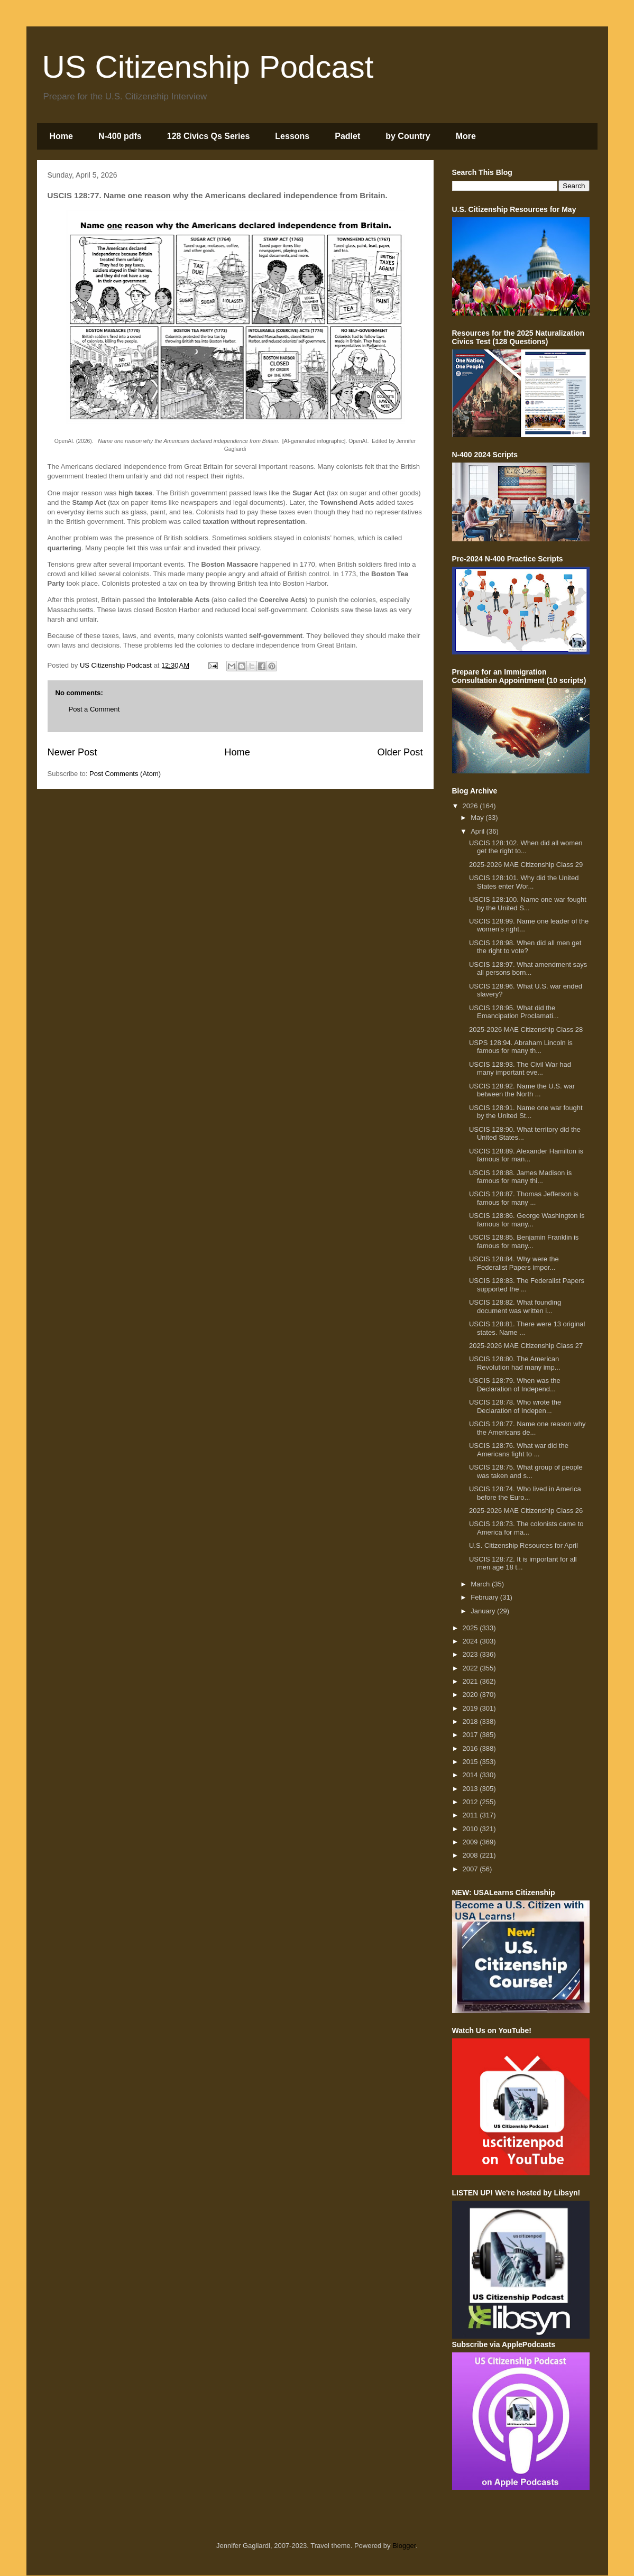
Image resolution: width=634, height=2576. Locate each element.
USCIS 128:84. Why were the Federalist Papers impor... (514, 1263)
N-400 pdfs (120, 136)
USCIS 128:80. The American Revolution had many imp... (515, 1363)
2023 (471, 1654)
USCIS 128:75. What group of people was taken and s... (526, 1471)
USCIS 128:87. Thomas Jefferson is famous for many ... (523, 1198)
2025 (471, 1628)
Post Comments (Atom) (125, 774)
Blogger (404, 2546)
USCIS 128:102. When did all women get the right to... (526, 847)
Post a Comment (94, 709)
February (485, 1597)
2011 (471, 1815)
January (484, 1611)
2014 (471, 1775)
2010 (471, 1829)
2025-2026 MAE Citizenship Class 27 (526, 1346)
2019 (471, 1708)
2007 (471, 1869)
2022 (471, 1668)
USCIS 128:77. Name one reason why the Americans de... (527, 1428)
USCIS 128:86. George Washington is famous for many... (526, 1220)
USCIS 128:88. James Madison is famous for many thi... (520, 1177)
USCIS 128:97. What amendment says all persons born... (528, 969)
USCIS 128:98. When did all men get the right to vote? (525, 947)
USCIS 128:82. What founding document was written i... (515, 1306)
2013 (471, 1789)
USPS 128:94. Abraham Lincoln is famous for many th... (521, 1047)
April (478, 831)
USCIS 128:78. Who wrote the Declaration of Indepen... (515, 1406)
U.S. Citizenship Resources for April (523, 1545)
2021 (471, 1681)
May (478, 817)
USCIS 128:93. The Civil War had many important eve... (520, 1068)
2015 (471, 1762)
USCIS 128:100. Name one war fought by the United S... (527, 903)
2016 (471, 1748)
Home (61, 136)
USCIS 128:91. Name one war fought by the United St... (526, 1112)
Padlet (347, 136)
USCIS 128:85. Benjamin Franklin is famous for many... (523, 1241)
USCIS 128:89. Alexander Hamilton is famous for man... (526, 1155)
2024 (471, 1641)
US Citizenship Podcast (208, 67)
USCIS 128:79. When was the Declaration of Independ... (515, 1385)
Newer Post (72, 752)
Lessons (292, 136)
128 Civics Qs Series (208, 136)
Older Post (400, 752)
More (466, 136)
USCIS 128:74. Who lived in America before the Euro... (525, 1493)
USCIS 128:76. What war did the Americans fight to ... (518, 1450)
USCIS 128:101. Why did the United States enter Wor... (523, 882)
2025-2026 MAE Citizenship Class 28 (526, 1029)
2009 (471, 1842)
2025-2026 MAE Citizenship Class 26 (526, 1511)
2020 (471, 1694)
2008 (471, 1855)
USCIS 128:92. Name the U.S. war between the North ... (522, 1090)
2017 (471, 1735)
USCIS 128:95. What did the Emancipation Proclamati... (514, 1012)
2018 (471, 1721)
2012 (471, 1802)
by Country (407, 136)
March (481, 1584)
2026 (471, 806)
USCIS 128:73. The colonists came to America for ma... (526, 1528)
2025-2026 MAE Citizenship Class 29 (526, 865)
